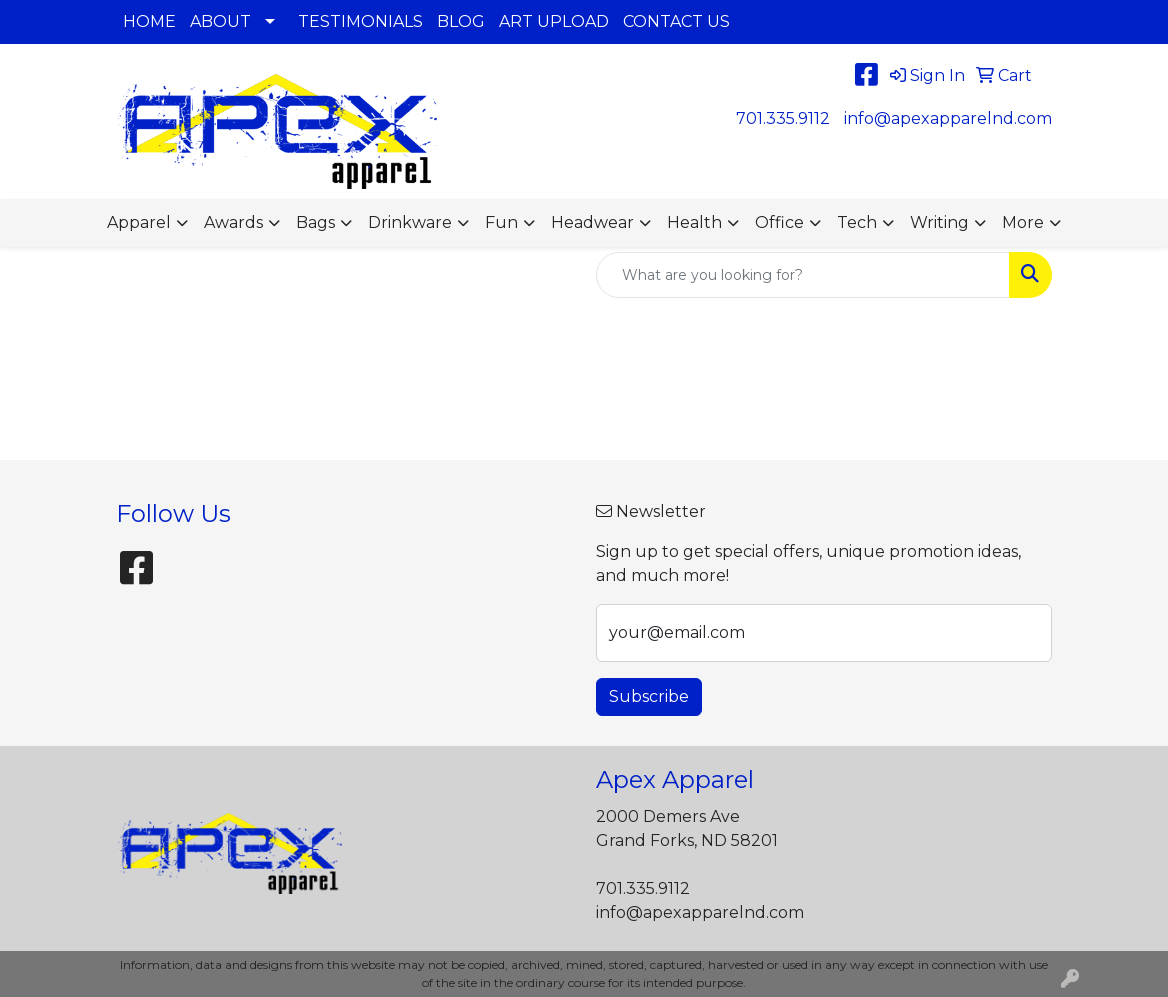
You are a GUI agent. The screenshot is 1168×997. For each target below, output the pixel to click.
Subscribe (649, 696)
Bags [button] (315, 222)
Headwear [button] (592, 222)
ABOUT (220, 21)
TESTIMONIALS (360, 21)
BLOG (461, 21)
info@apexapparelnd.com (948, 118)
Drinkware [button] (410, 222)
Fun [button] (501, 222)
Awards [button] (233, 222)
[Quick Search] (803, 275)
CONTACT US (676, 21)
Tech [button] (857, 222)
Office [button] (779, 222)
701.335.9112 (783, 118)
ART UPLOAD (554, 21)
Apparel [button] (139, 222)
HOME (149, 21)
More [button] (1023, 222)
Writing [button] (939, 222)
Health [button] (694, 222)
